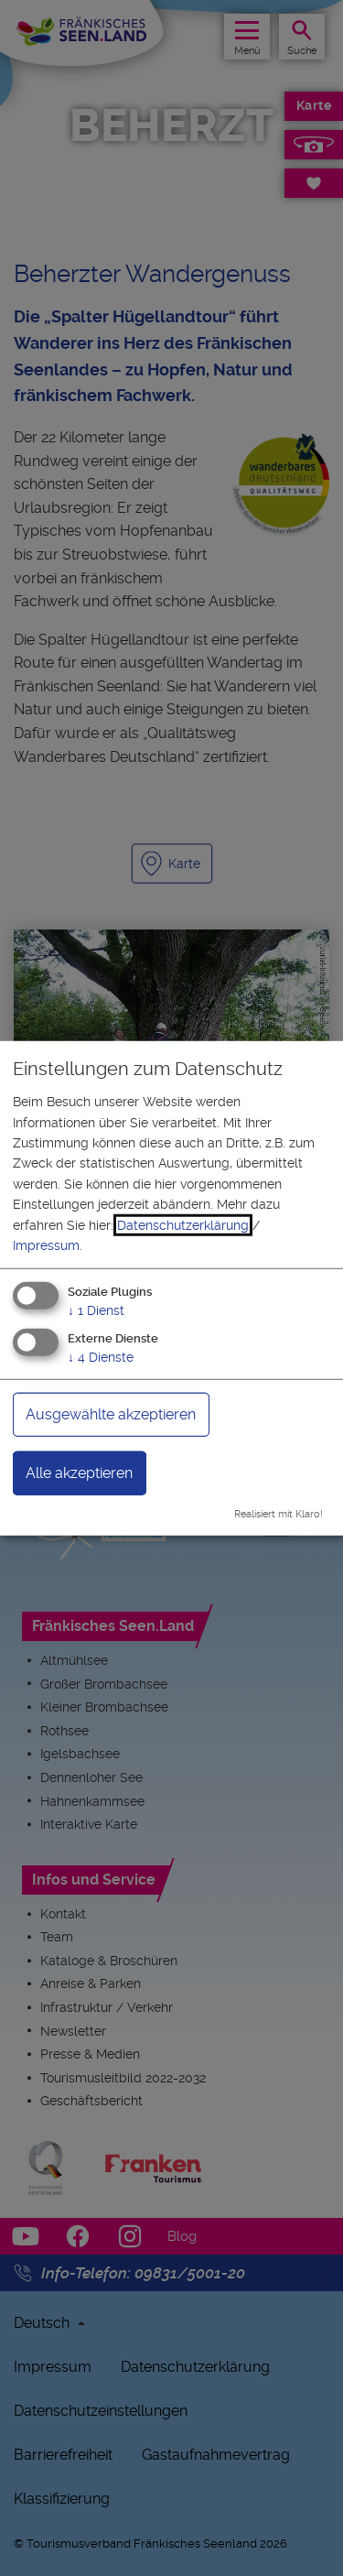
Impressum (46, 1245)
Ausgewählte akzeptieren (111, 1414)
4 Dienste (101, 1357)
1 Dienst (96, 1310)
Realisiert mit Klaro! (278, 1514)
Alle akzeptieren (79, 1473)
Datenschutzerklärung (183, 1224)
